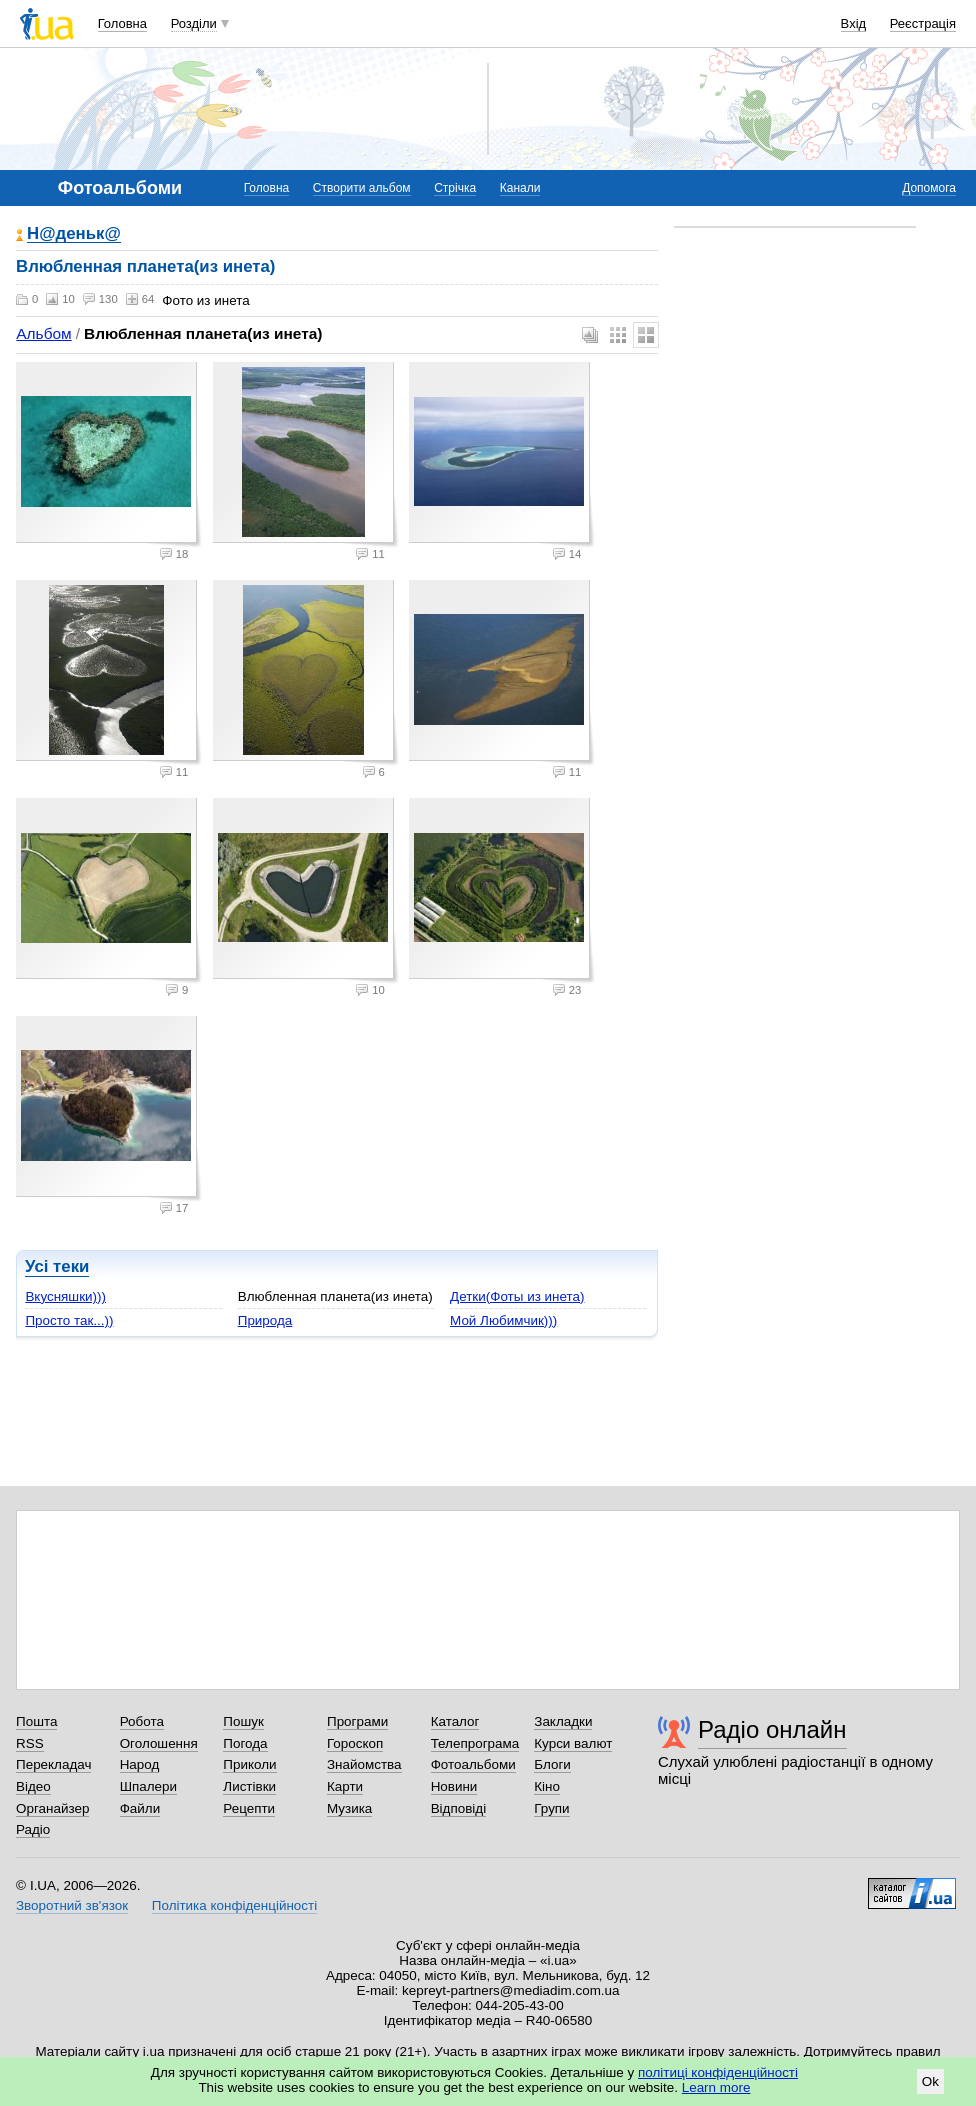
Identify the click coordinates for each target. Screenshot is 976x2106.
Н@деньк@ (74, 234)
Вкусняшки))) (65, 1296)
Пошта (36, 1721)
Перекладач (53, 1764)
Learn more (716, 2087)
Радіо (33, 1829)
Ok (930, 2081)
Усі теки (57, 1266)
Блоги (552, 1764)
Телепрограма (475, 1743)
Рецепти (249, 1808)
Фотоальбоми (473, 1764)
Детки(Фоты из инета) (517, 1296)
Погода (245, 1743)
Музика (349, 1808)
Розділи (194, 23)
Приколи (249, 1764)
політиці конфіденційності (718, 2072)
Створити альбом (362, 188)
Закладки (563, 1721)
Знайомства (364, 1764)
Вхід (854, 23)
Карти (345, 1786)
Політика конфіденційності (234, 1905)
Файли (140, 1808)
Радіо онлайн (772, 1729)
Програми (357, 1721)
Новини (454, 1786)
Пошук (243, 1721)
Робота (142, 1721)
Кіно (547, 1786)
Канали (520, 188)
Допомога (929, 188)
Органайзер (52, 1808)
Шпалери (148, 1786)
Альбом (43, 333)
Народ (140, 1764)
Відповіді (459, 1808)
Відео (33, 1786)
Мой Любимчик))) (503, 1320)
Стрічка (455, 188)
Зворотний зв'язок (72, 1905)
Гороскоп (355, 1743)
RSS (30, 1743)
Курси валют (573, 1743)
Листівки (249, 1786)
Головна (122, 23)
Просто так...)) (69, 1320)
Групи (551, 1808)
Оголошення (159, 1743)
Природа (265, 1320)
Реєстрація (923, 23)
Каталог (455, 1721)
